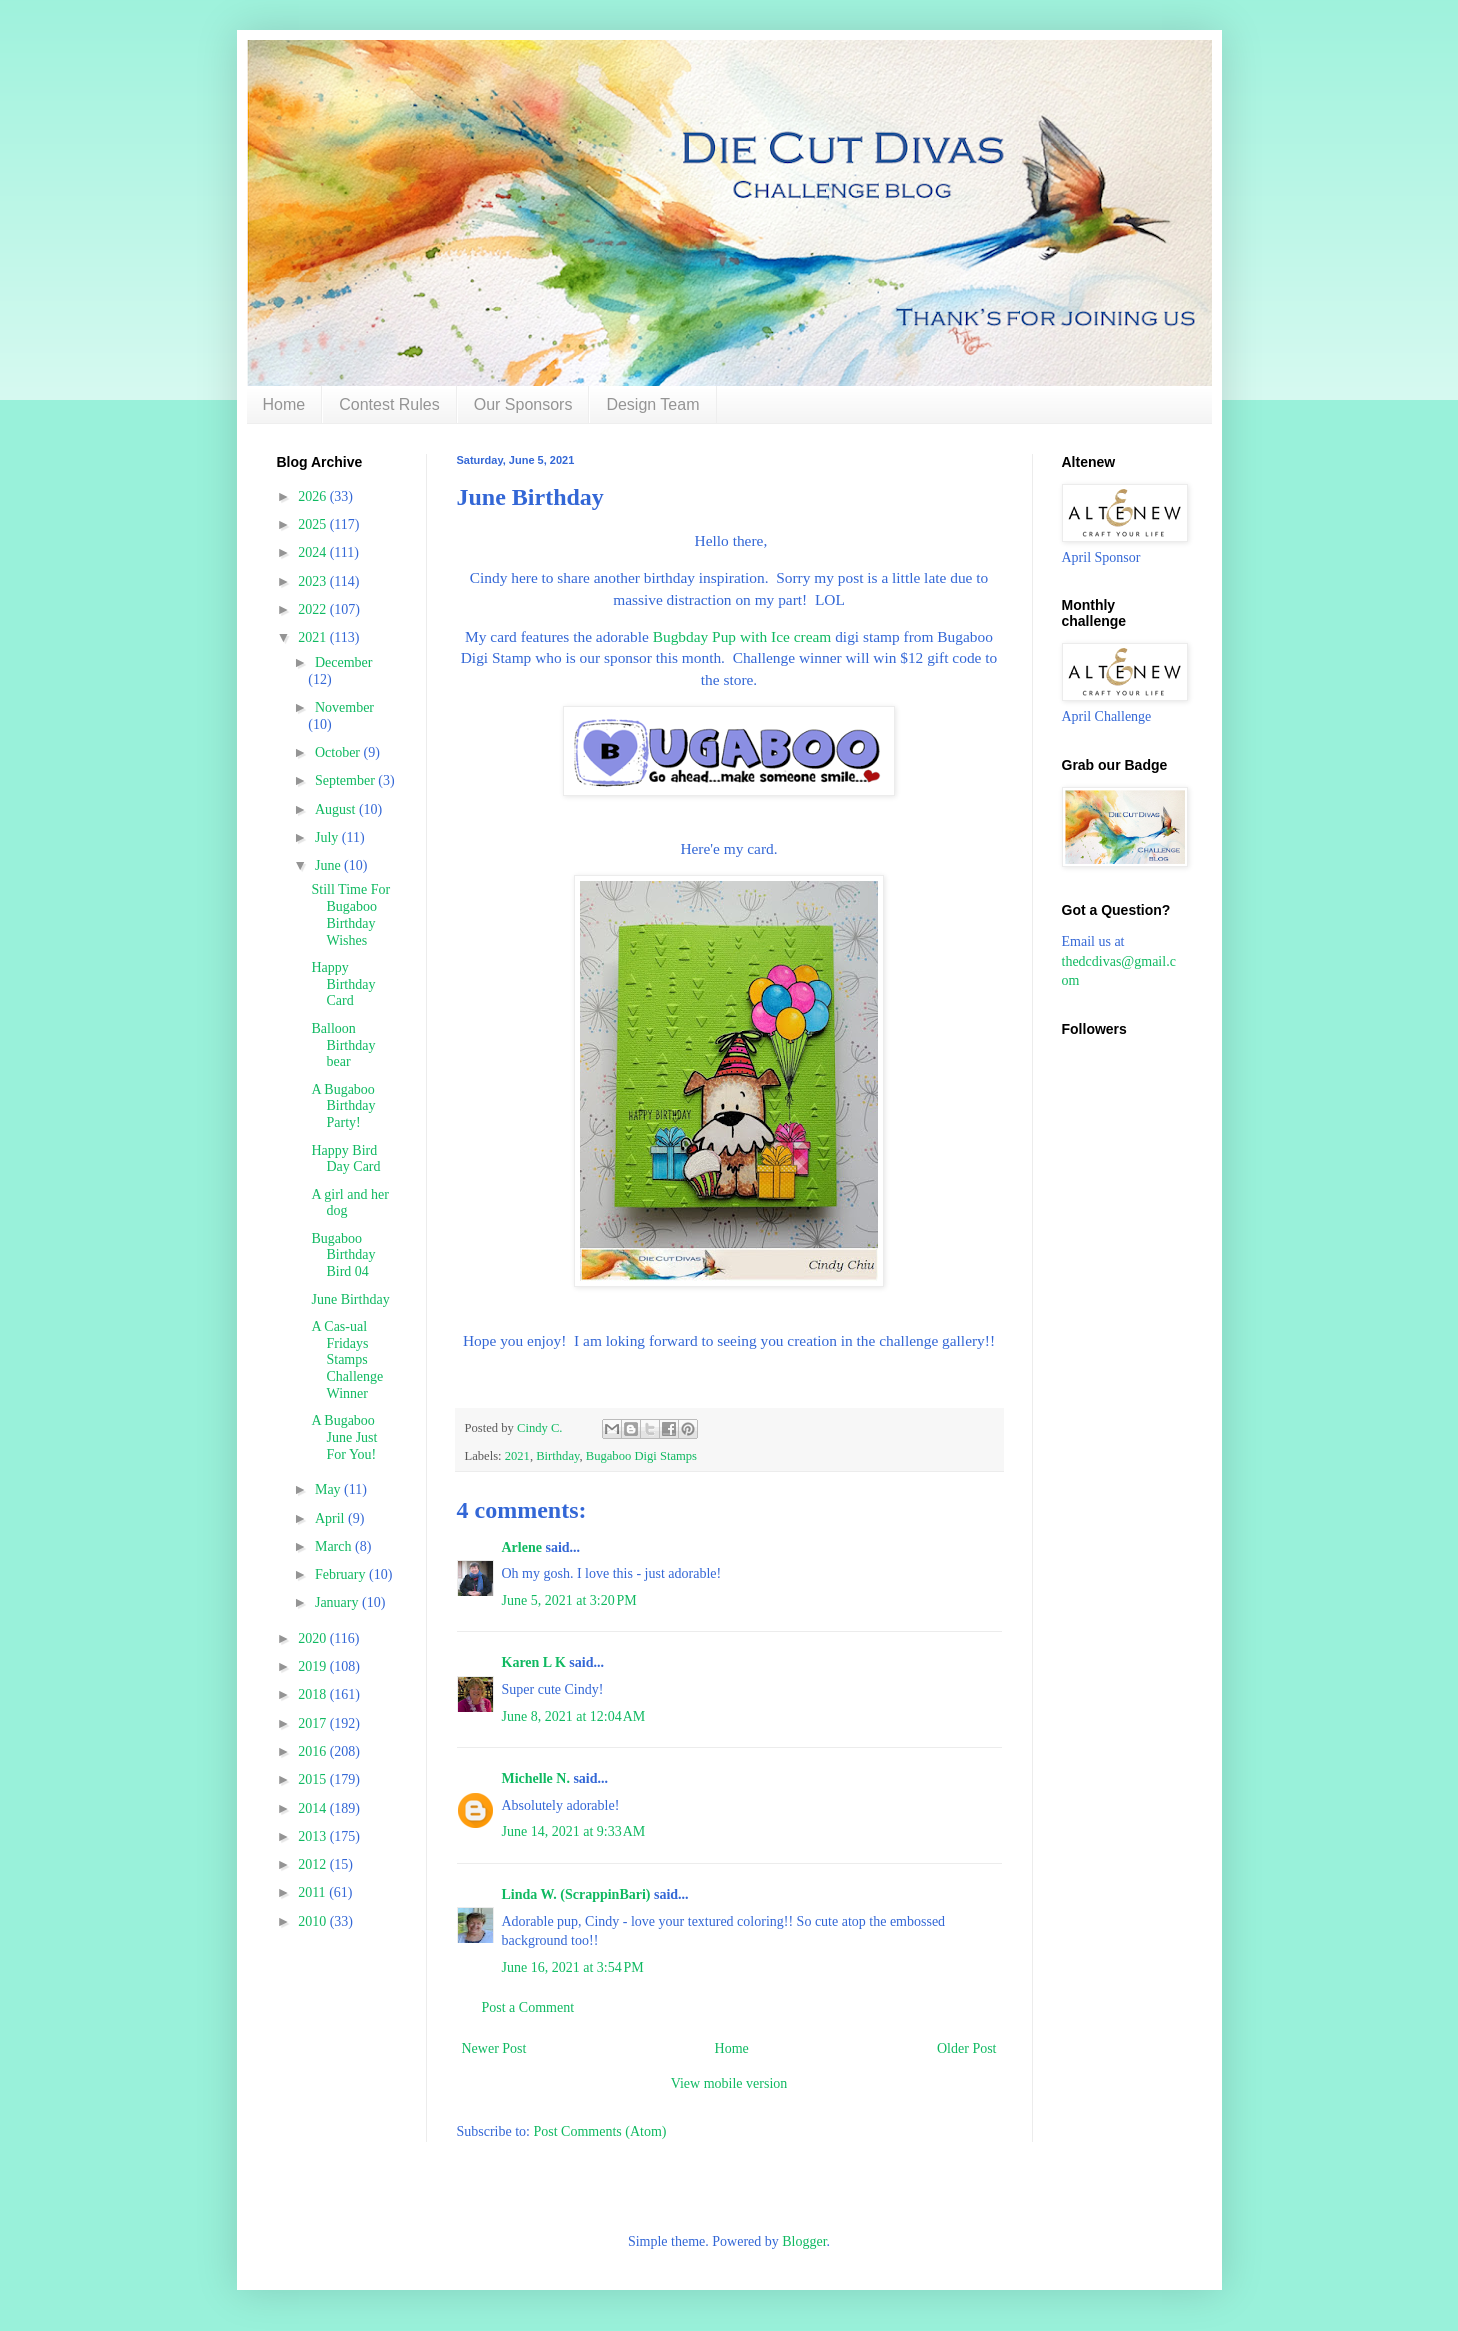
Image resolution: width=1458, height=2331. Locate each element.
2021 (517, 1456)
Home (284, 404)
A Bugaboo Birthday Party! (343, 1106)
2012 (314, 1864)
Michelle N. (536, 1778)
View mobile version (729, 2083)
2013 (314, 1836)
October (339, 752)
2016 (314, 1751)
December (344, 662)
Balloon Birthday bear (343, 1045)
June (329, 865)
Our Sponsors (523, 404)
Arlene (522, 1547)
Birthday (557, 1456)
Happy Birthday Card (343, 984)
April (331, 1518)
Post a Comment (528, 2007)
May (329, 1489)
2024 (314, 552)
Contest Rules (389, 404)
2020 (314, 1638)
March (335, 1546)
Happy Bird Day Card (345, 1159)
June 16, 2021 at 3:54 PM (573, 1967)
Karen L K (534, 1662)
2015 (314, 1779)
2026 (314, 496)
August (337, 809)
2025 (314, 524)
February (342, 1574)
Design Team (652, 404)
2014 (314, 1808)
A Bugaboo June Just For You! (344, 1437)
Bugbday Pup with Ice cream (742, 636)
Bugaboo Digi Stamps (641, 1456)
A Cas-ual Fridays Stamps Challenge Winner (347, 1360)
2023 (314, 581)
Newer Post (494, 2048)
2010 (314, 1921)
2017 (314, 1723)
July (328, 837)
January (338, 1602)
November (344, 707)
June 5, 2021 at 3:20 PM (569, 1600)
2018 (314, 1694)
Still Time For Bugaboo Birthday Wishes (350, 914)
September (346, 780)
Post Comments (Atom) (600, 2131)
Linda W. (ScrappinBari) (576, 1894)
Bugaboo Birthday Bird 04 (343, 1255)
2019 (314, 1666)
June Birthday (350, 1299)
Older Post (967, 2048)
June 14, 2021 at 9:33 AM (574, 1831)
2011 (313, 1892)
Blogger (804, 2241)
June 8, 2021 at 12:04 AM (574, 1716)
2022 (314, 609)
